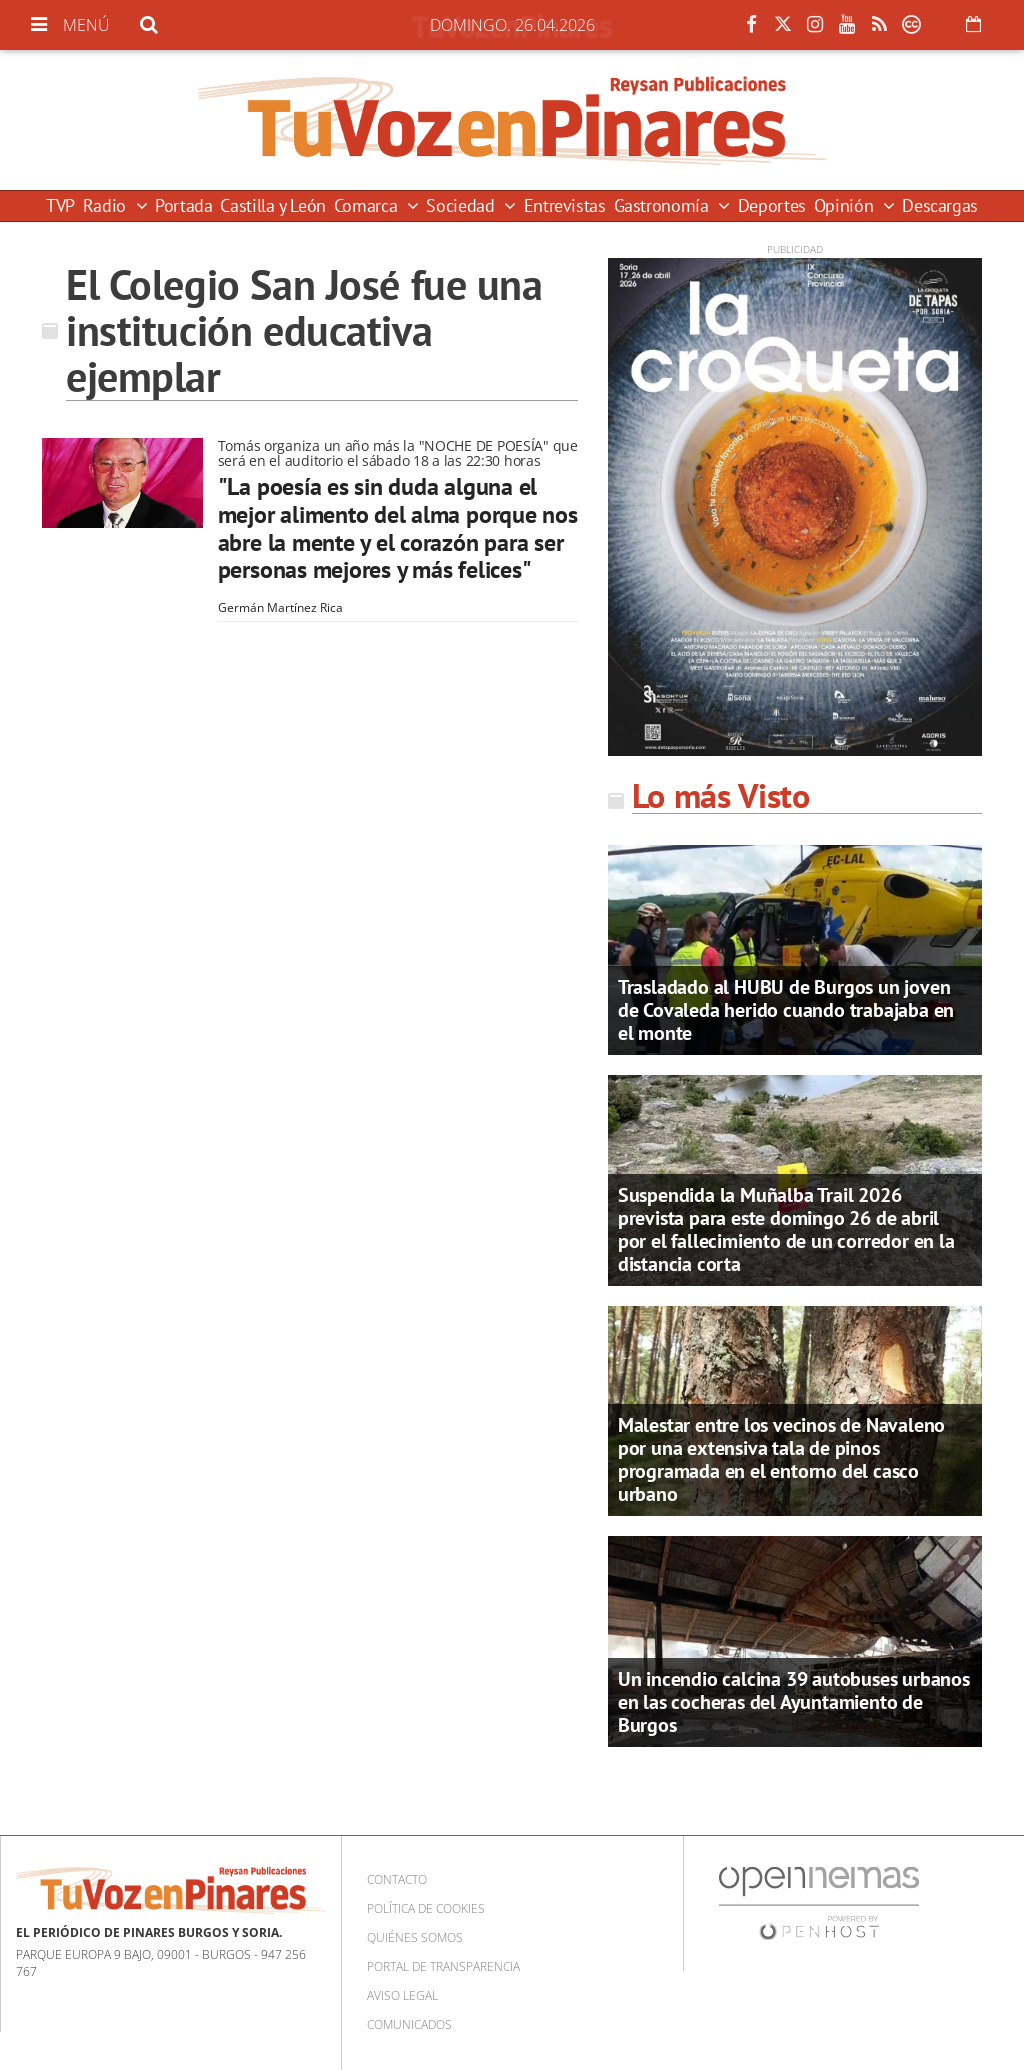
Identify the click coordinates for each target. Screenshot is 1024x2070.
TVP (60, 205)
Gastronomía (664, 205)
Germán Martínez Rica (280, 607)
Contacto (397, 1879)
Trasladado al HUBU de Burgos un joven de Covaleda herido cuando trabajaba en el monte (786, 1010)
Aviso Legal (402, 1995)
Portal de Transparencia (443, 1966)
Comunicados (409, 2024)
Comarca (368, 205)
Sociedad (462, 205)
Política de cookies (426, 1908)
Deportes (772, 205)
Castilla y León (273, 205)
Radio (107, 205)
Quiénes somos (415, 1937)
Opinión (846, 205)
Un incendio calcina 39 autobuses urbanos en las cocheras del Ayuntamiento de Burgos (794, 1702)
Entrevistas (565, 205)
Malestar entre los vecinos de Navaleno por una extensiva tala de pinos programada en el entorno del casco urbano (781, 1459)
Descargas (940, 205)
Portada (183, 205)
